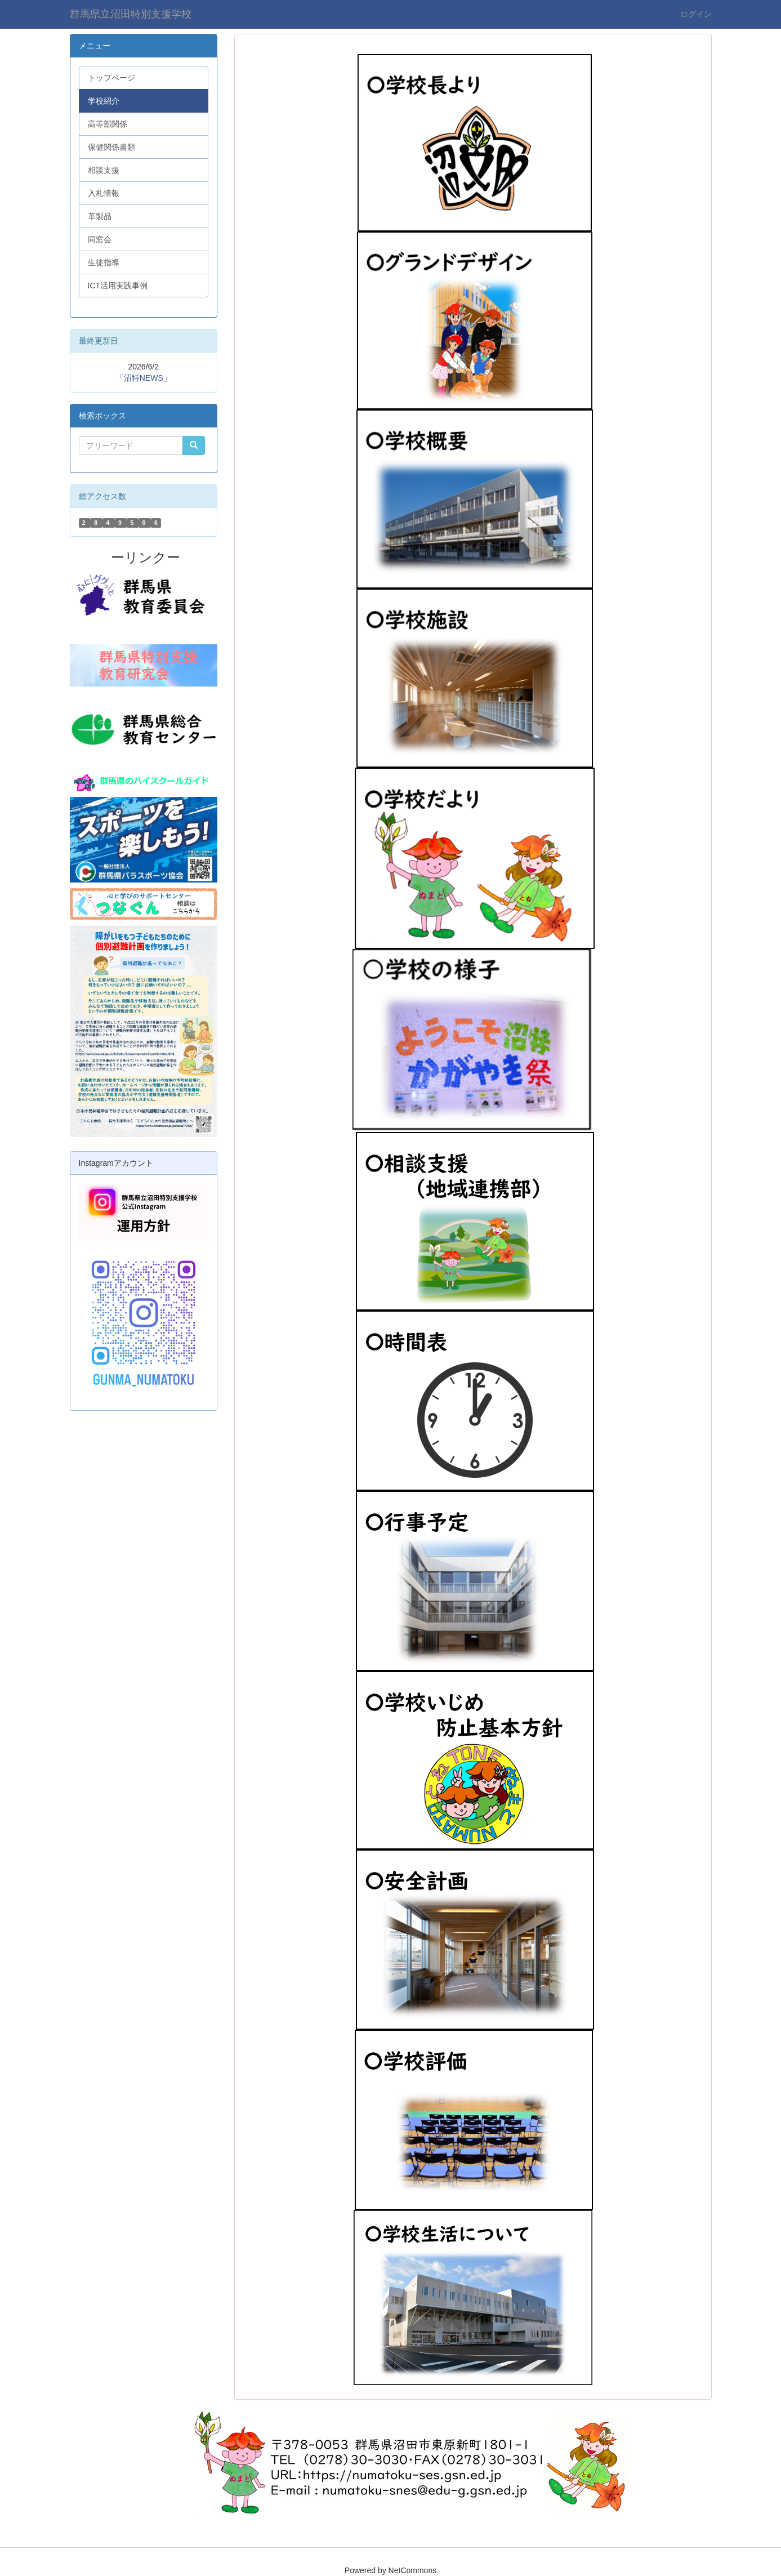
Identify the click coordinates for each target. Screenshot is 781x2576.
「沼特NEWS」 (143, 377)
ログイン (696, 14)
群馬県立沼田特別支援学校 (130, 14)
